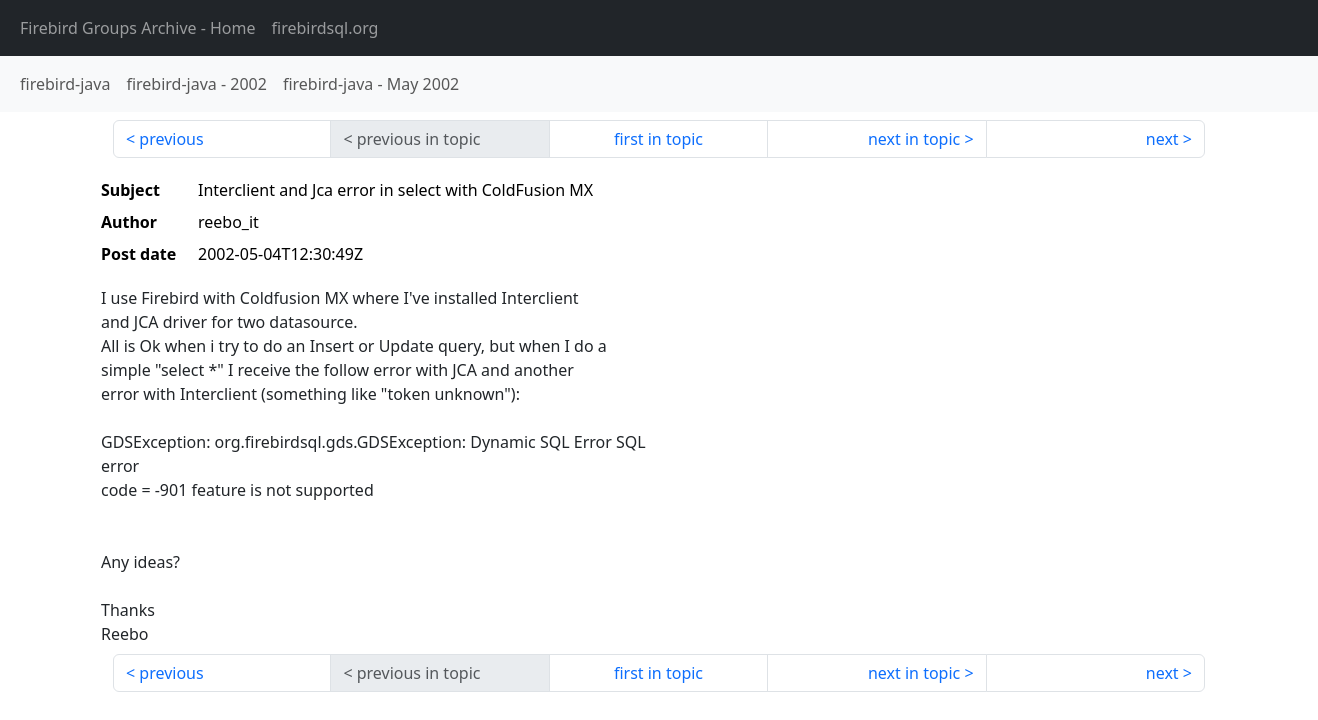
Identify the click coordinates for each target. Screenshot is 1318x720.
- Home (138, 28)
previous (171, 139)
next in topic (914, 139)
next (1162, 139)
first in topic (658, 139)
